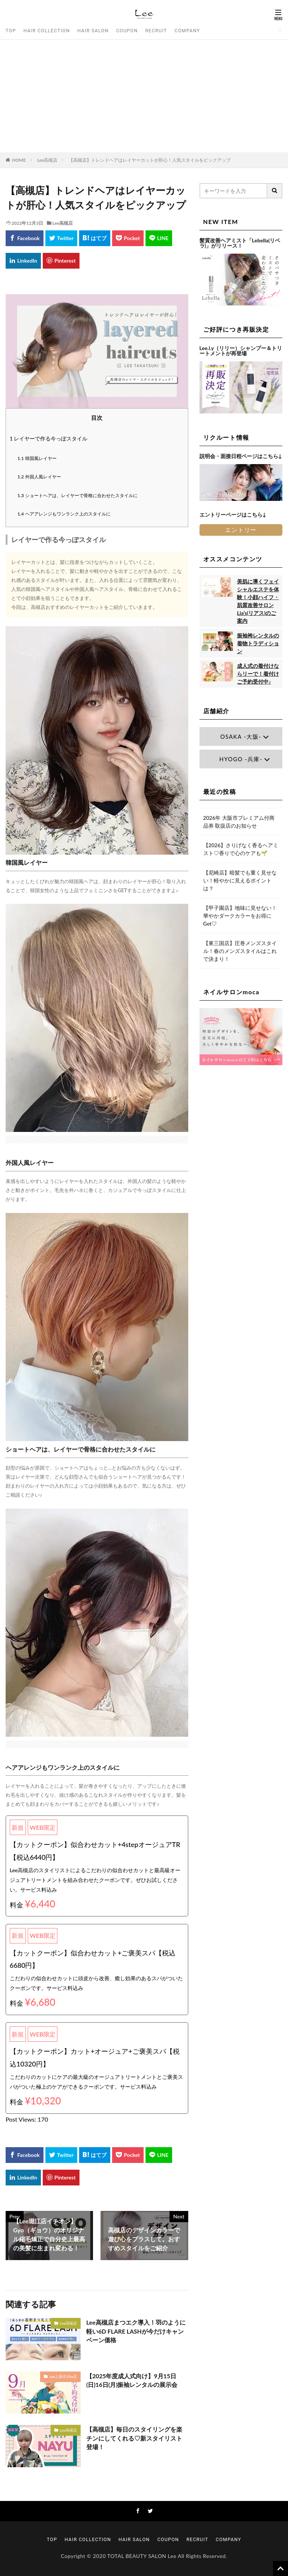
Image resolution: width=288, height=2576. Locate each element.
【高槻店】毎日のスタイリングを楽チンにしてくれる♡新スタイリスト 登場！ (134, 2438)
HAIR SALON (92, 30)
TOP (11, 30)
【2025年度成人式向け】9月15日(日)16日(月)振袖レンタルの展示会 (132, 2380)
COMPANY (187, 30)
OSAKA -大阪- (240, 736)
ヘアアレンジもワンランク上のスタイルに (64, 514)
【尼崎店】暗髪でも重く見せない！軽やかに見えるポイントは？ (240, 880)
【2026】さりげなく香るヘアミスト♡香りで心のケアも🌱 (240, 849)
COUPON (127, 30)
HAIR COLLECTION (47, 30)
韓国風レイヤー (37, 458)
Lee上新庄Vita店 (63, 2376)
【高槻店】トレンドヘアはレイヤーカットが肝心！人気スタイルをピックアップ (150, 160)
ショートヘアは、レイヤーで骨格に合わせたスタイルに (78, 495)
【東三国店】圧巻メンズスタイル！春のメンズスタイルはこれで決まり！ (240, 951)
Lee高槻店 (47, 160)
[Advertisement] (144, 96)
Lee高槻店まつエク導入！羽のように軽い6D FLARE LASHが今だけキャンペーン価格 (136, 2331)
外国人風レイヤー (39, 476)
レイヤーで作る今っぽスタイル (48, 438)
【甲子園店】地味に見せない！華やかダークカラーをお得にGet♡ (240, 916)
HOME (19, 160)
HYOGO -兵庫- (240, 759)
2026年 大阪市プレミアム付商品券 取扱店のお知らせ (238, 822)
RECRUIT (156, 30)
